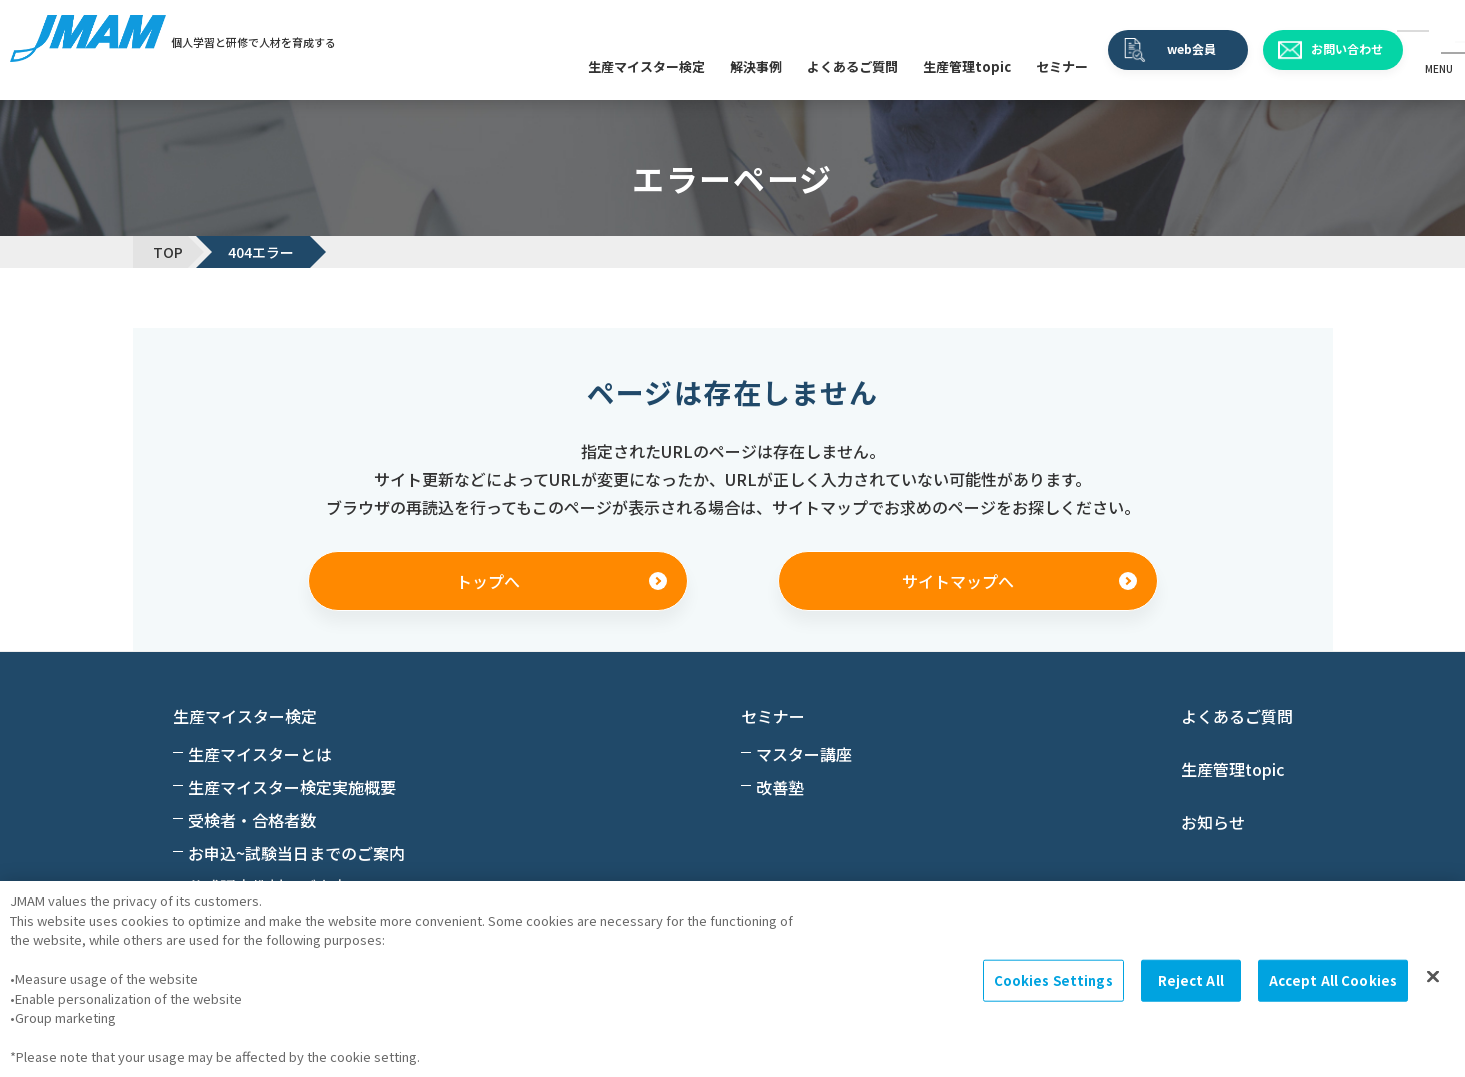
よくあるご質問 (852, 66)
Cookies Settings (1053, 980)
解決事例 (756, 66)
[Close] (1433, 977)
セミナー (1062, 66)
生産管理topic (967, 66)
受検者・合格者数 (252, 820)
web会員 (1191, 48)
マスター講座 (804, 754)
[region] (732, 979)
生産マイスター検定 (646, 66)
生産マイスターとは (260, 754)
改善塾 (780, 787)
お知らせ (1213, 822)
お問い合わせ (1347, 48)
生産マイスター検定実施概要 (292, 787)
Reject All (1191, 980)
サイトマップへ (958, 581)
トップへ (488, 581)
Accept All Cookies (1333, 980)
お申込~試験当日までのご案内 (296, 853)
